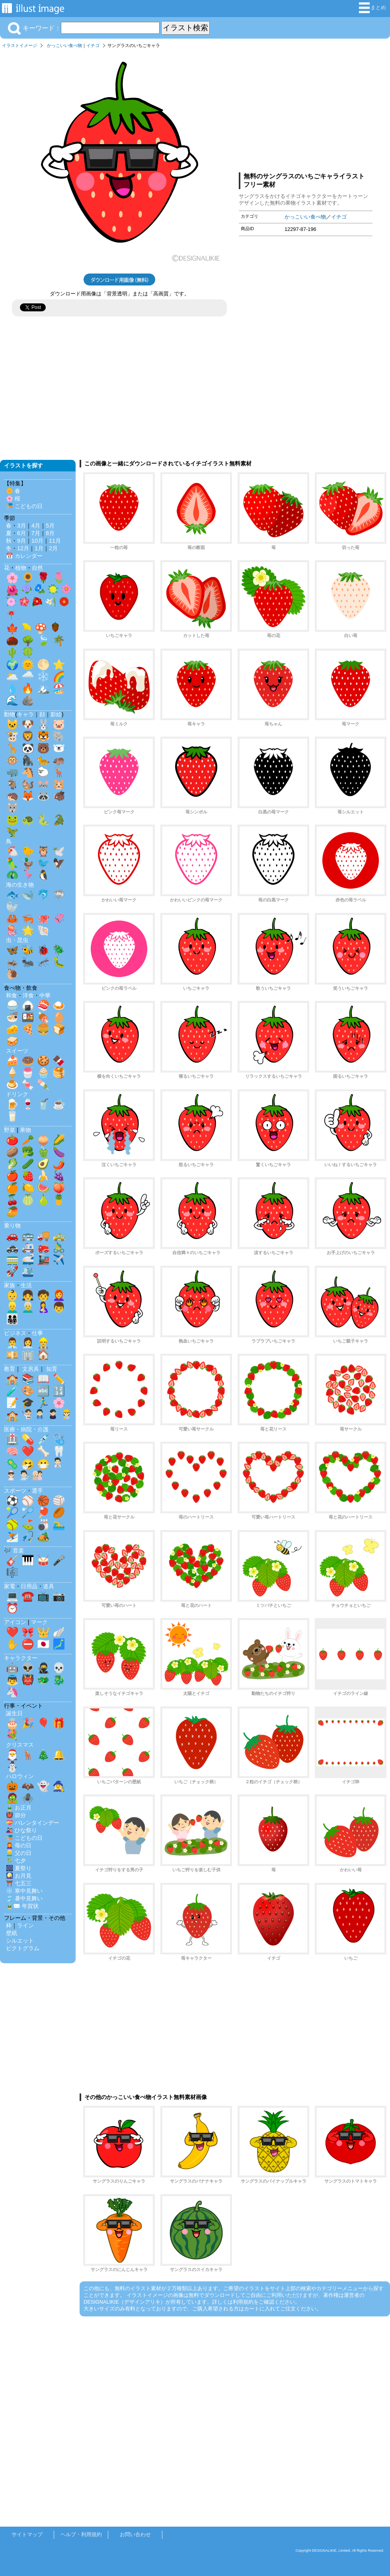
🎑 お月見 (18, 1875)
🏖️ (59, 688)
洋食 (28, 995)
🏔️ (43, 688)
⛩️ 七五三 (18, 1883)
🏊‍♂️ (59, 1524)
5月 (50, 525)
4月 (35, 525)
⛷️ (12, 1536)
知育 (51, 1369)
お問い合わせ (135, 2534)
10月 (37, 540)
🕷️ (27, 1798)
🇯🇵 (43, 1644)
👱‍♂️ (12, 1307)
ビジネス (15, 1333)
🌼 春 (13, 491)
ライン (25, 1925)
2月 (53, 548)
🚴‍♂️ (59, 1247)
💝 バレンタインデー (32, 1823)
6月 (21, 533)
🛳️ (27, 1271)
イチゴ (92, 45)
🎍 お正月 (18, 1807)
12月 (23, 548)
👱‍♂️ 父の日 (18, 1853)
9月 (21, 540)
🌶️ (59, 1163)
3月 (21, 525)
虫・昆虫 (17, 940)
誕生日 (14, 1713)
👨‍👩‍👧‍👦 (12, 1319)
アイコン (15, 1622)
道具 (48, 1586)
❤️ (27, 1451)
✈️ (59, 1259)
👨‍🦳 (27, 1307)
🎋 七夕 (16, 1860)
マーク (39, 1622)
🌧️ (27, 676)
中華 (45, 995)
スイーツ (17, 1051)
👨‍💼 (12, 1343)
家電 (9, 1586)
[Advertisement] (305, 108)
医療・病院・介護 (26, 1429)
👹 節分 (16, 1815)
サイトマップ (27, 2534)
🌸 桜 (13, 498)
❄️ (43, 676)
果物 (25, 1130)
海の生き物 (20, 884)
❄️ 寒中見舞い (24, 1891)
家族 (9, 1285)
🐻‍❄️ (59, 748)
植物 (20, 568)
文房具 (30, 1369)
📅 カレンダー (24, 556)
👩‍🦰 (59, 1295)
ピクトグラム (22, 1948)
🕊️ (59, 851)
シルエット (20, 1940)
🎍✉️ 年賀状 (22, 1906)
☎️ (27, 1596)
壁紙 (11, 1933)
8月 (50, 533)
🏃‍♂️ (43, 1402)
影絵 (56, 714)
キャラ (25, 714)
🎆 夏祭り (18, 1868)
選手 (37, 1490)
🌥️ (12, 676)
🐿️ (27, 784)
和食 (11, 995)
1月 (39, 548)
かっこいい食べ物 (64, 45)
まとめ (372, 7)
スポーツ (15, 1490)
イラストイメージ (19, 45)
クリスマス (20, 1744)
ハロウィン (20, 1776)
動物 (9, 714)
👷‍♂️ (43, 1343)
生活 (26, 1285)
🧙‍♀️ (59, 1786)
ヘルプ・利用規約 (81, 2534)
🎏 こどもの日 (24, 506)
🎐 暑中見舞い (24, 1898)
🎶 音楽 (14, 1550)
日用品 (29, 1586)
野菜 (9, 1130)
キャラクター (20, 1658)
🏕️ (43, 1536)
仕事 (37, 1333)
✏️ (59, 1378)
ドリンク (17, 1094)
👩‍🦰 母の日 (18, 1845)
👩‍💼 (27, 1343)
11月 (55, 540)
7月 (35, 533)
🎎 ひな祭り (21, 1830)
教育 (9, 1369)
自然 (37, 568)
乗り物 (12, 1225)
